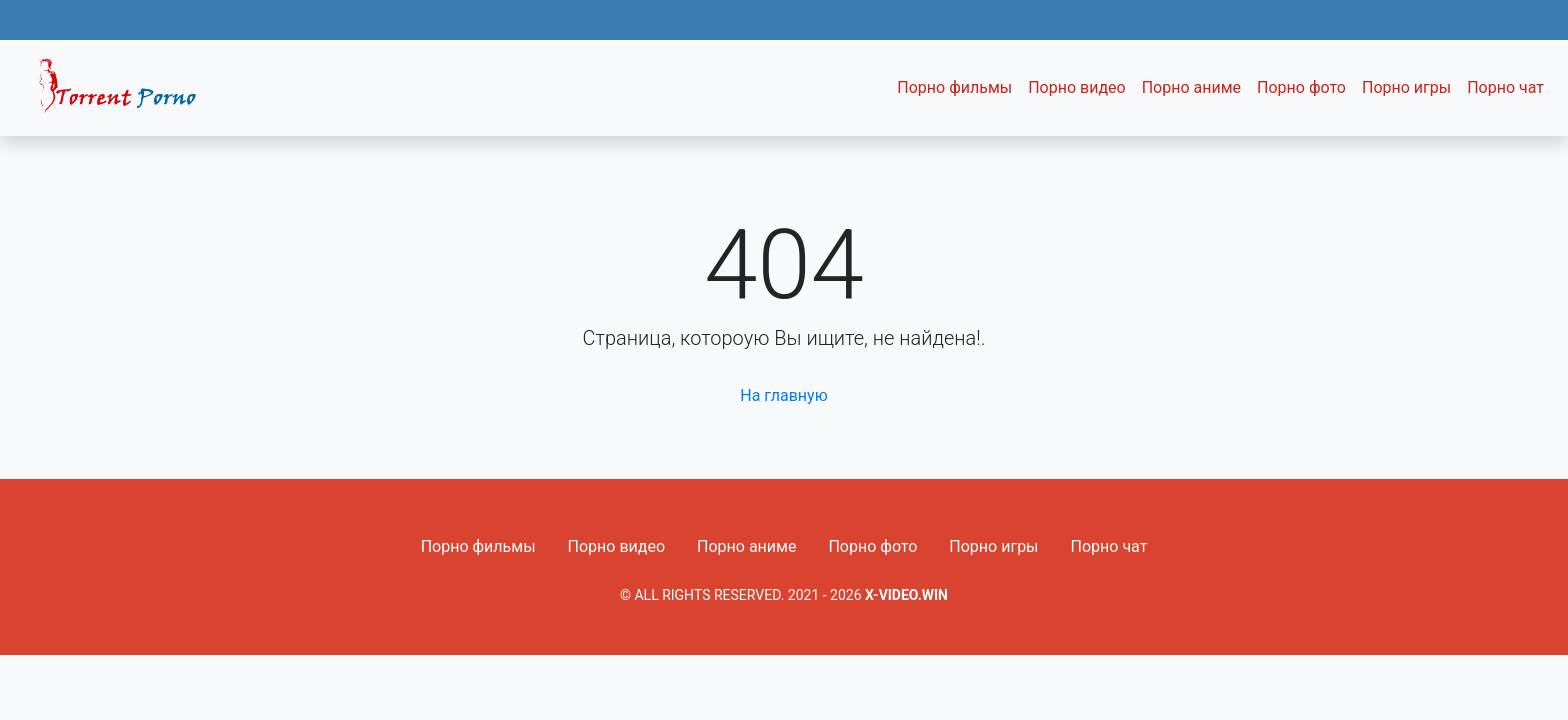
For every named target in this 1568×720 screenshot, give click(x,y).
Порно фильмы (954, 87)
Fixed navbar (126, 93)
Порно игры (1406, 87)
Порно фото (1301, 87)
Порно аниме (1191, 87)
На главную (783, 395)
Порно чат (1505, 87)
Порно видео (1077, 87)
